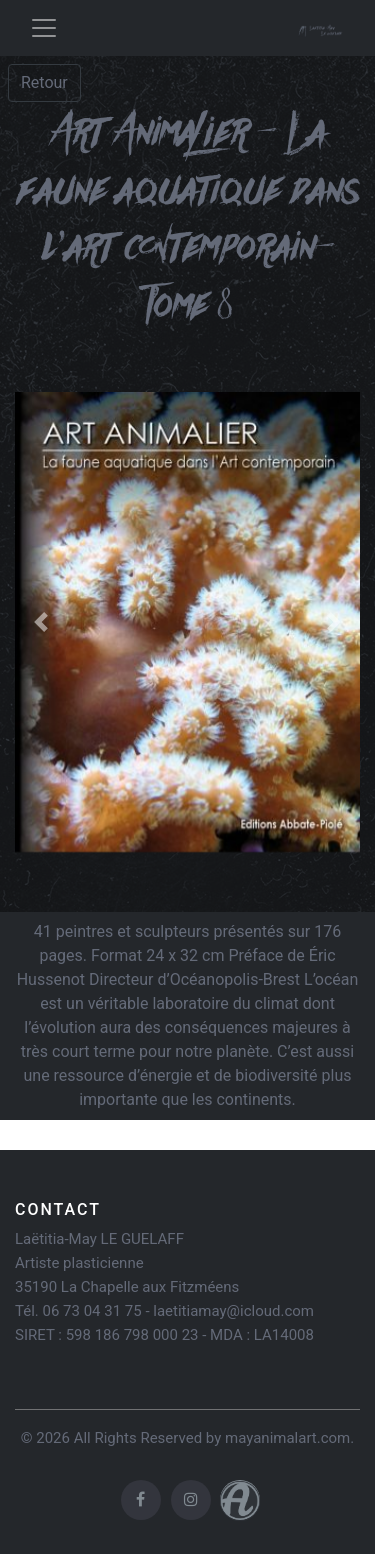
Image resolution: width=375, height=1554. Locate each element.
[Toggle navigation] (44, 28)
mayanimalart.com (287, 1438)
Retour (44, 82)
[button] (41, 622)
